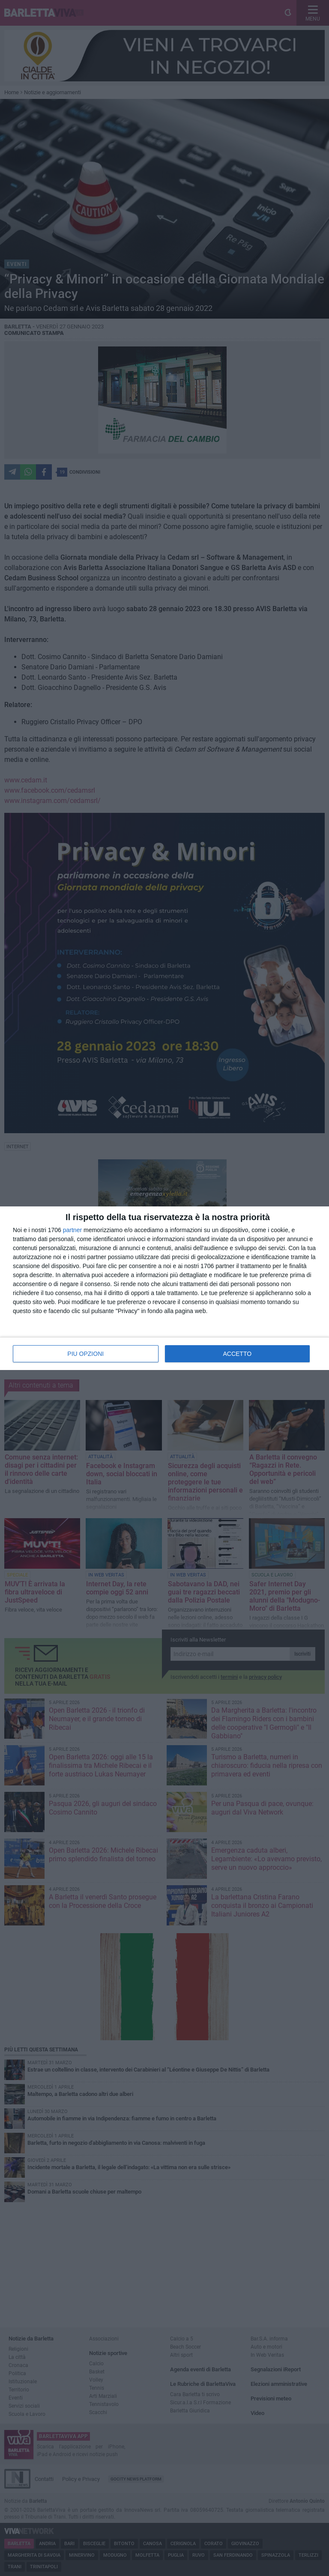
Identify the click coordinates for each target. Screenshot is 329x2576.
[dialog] (164, 1288)
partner (72, 1230)
